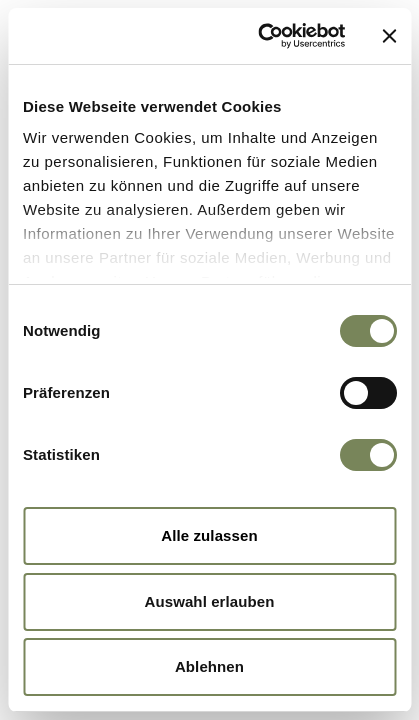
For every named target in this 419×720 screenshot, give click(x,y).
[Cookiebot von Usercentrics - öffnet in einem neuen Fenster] (261, 36)
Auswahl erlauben (210, 601)
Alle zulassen (209, 535)
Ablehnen (209, 666)
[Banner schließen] (389, 36)
